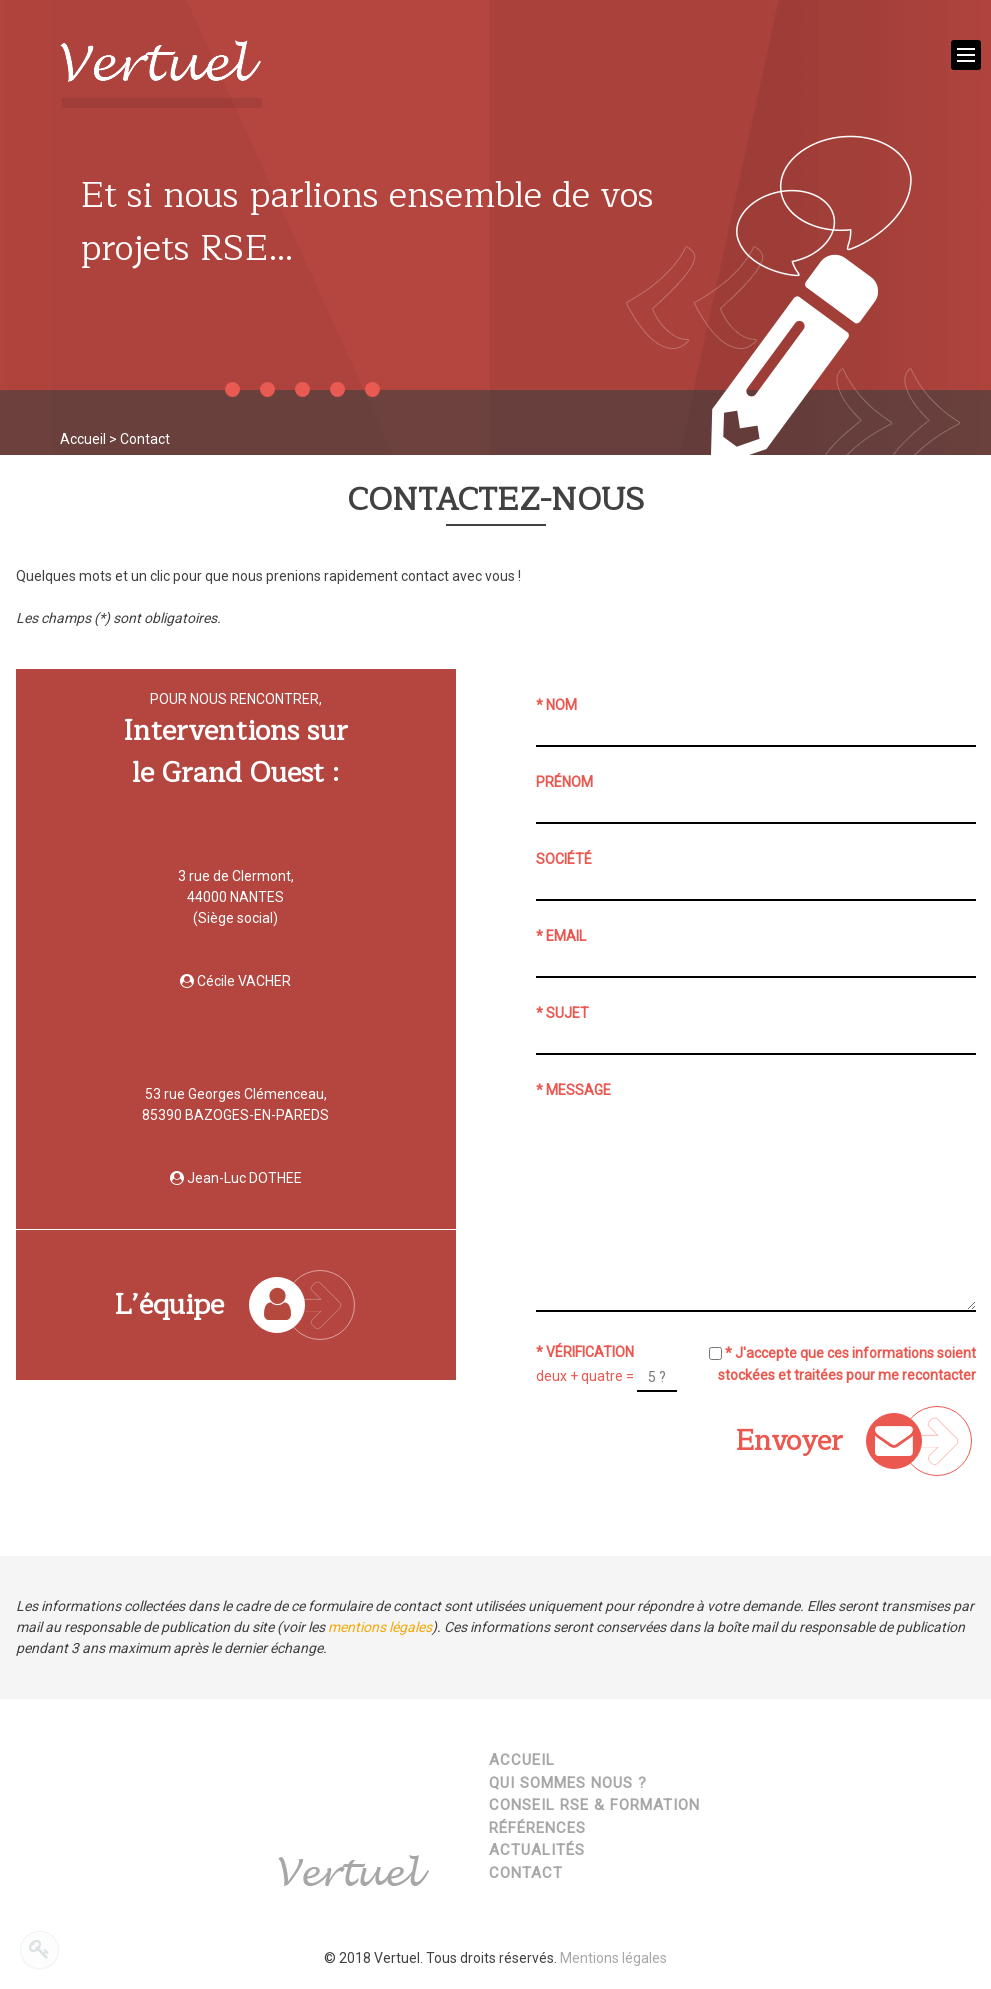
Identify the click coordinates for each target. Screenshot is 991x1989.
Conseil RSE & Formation (594, 1805)
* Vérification (585, 1352)
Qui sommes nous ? (568, 1783)
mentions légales (380, 1627)
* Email (561, 936)
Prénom (564, 782)
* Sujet (562, 1013)
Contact (526, 1873)
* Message (573, 1090)
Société (564, 859)
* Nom (556, 705)
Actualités (537, 1850)
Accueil (83, 439)
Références (537, 1828)
